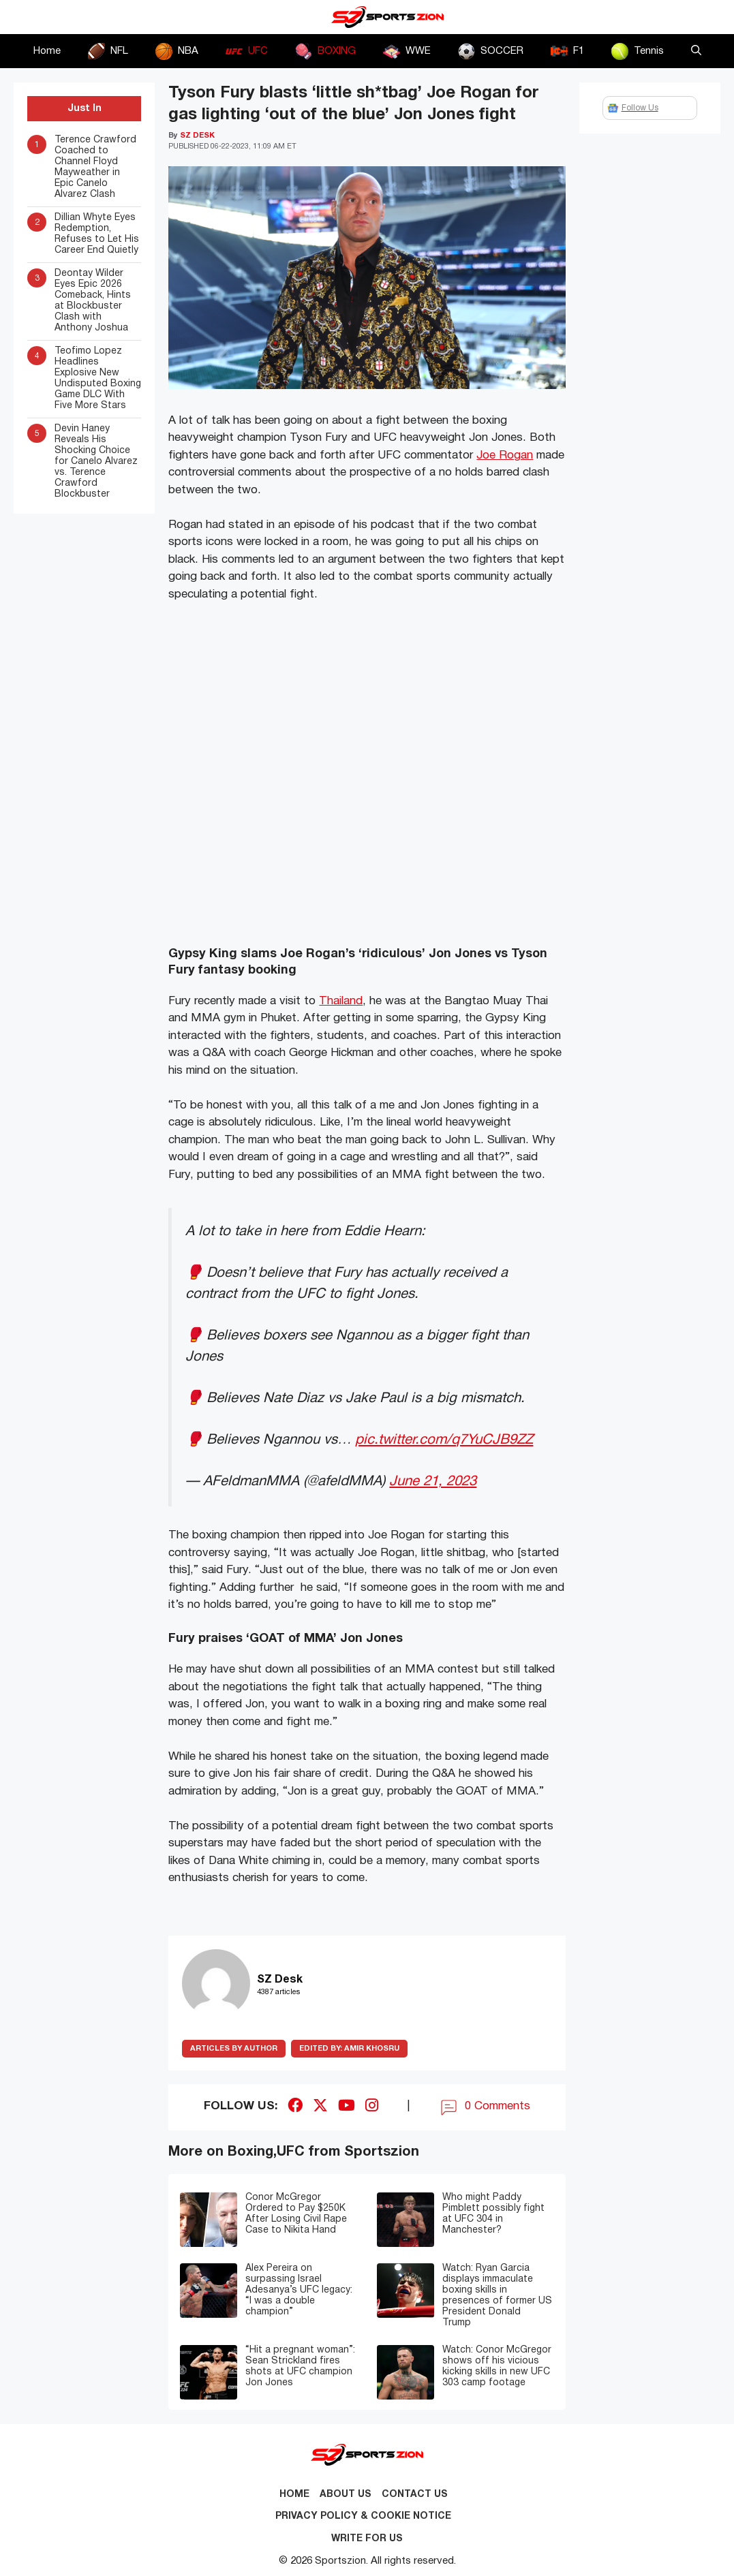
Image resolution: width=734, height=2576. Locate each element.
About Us (345, 2494)
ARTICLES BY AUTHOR (233, 2048)
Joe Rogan (504, 455)
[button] (696, 51)
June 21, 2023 (432, 1481)
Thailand (341, 1001)
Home (47, 51)
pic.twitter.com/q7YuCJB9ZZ (444, 1439)
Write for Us (367, 2538)
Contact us (415, 2494)
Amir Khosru (349, 2048)
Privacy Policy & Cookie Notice (363, 2516)
